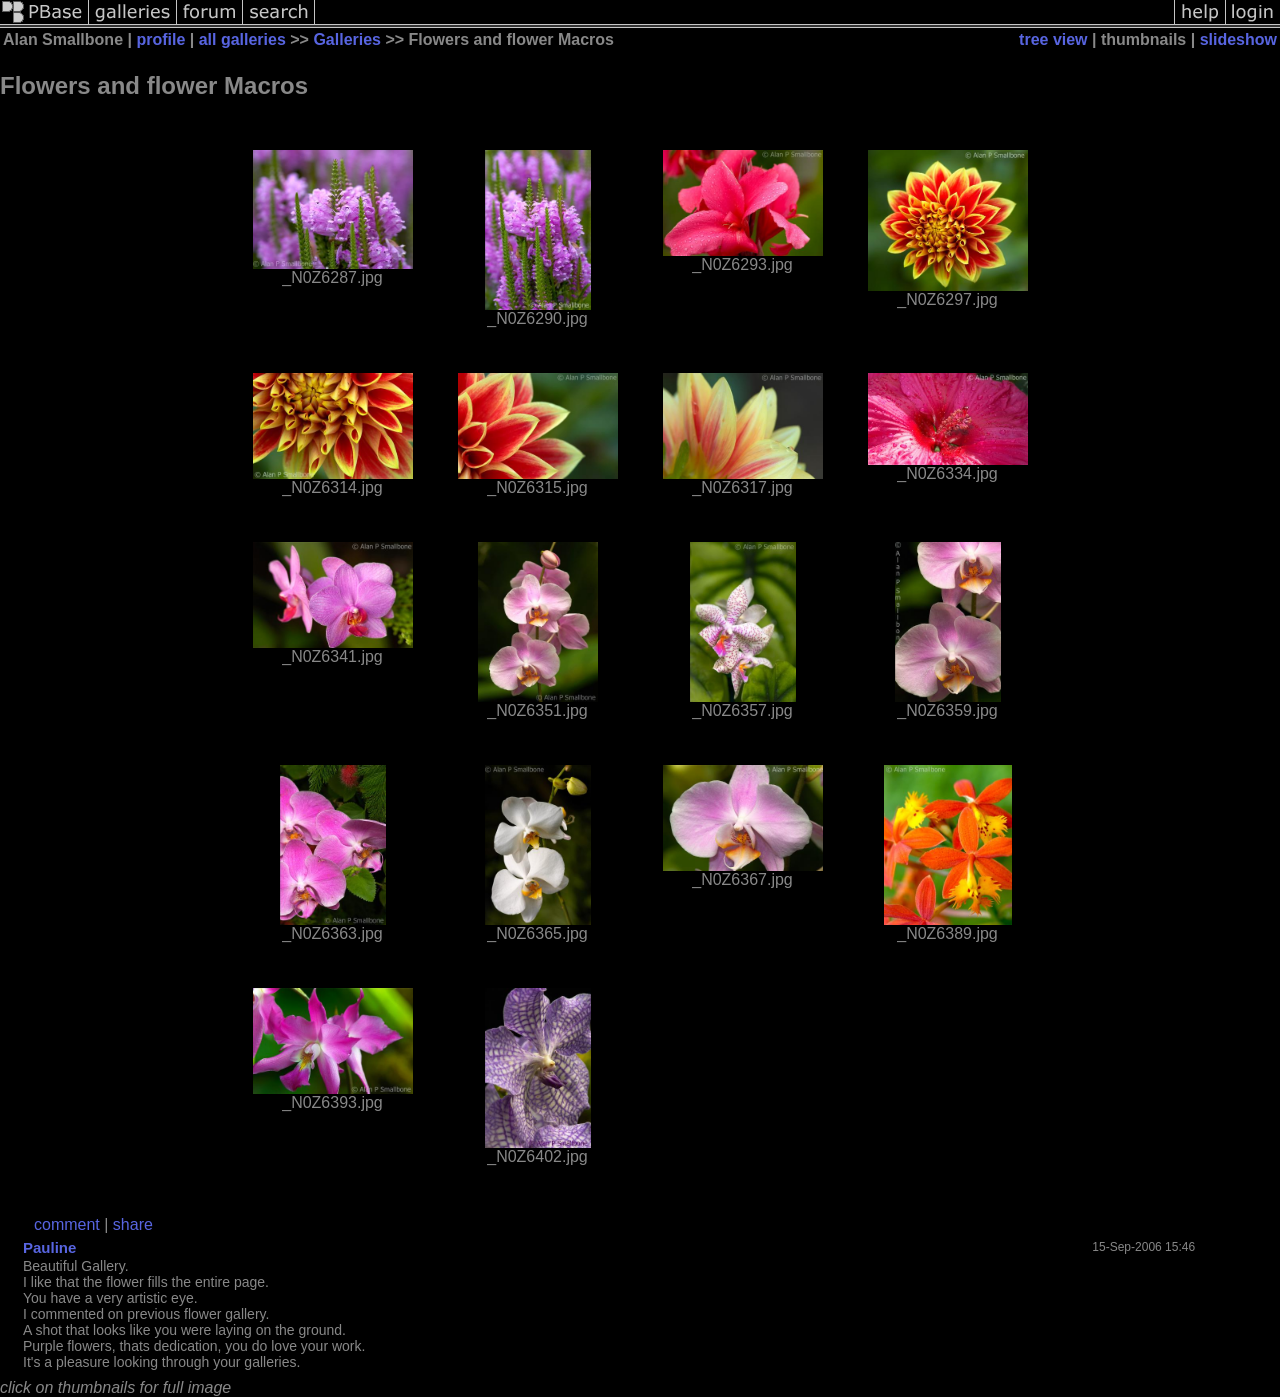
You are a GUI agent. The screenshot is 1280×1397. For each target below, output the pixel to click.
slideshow (1238, 39)
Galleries (347, 39)
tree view (1053, 39)
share (133, 1224)
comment (67, 1224)
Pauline (49, 1247)
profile (160, 39)
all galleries (242, 39)
